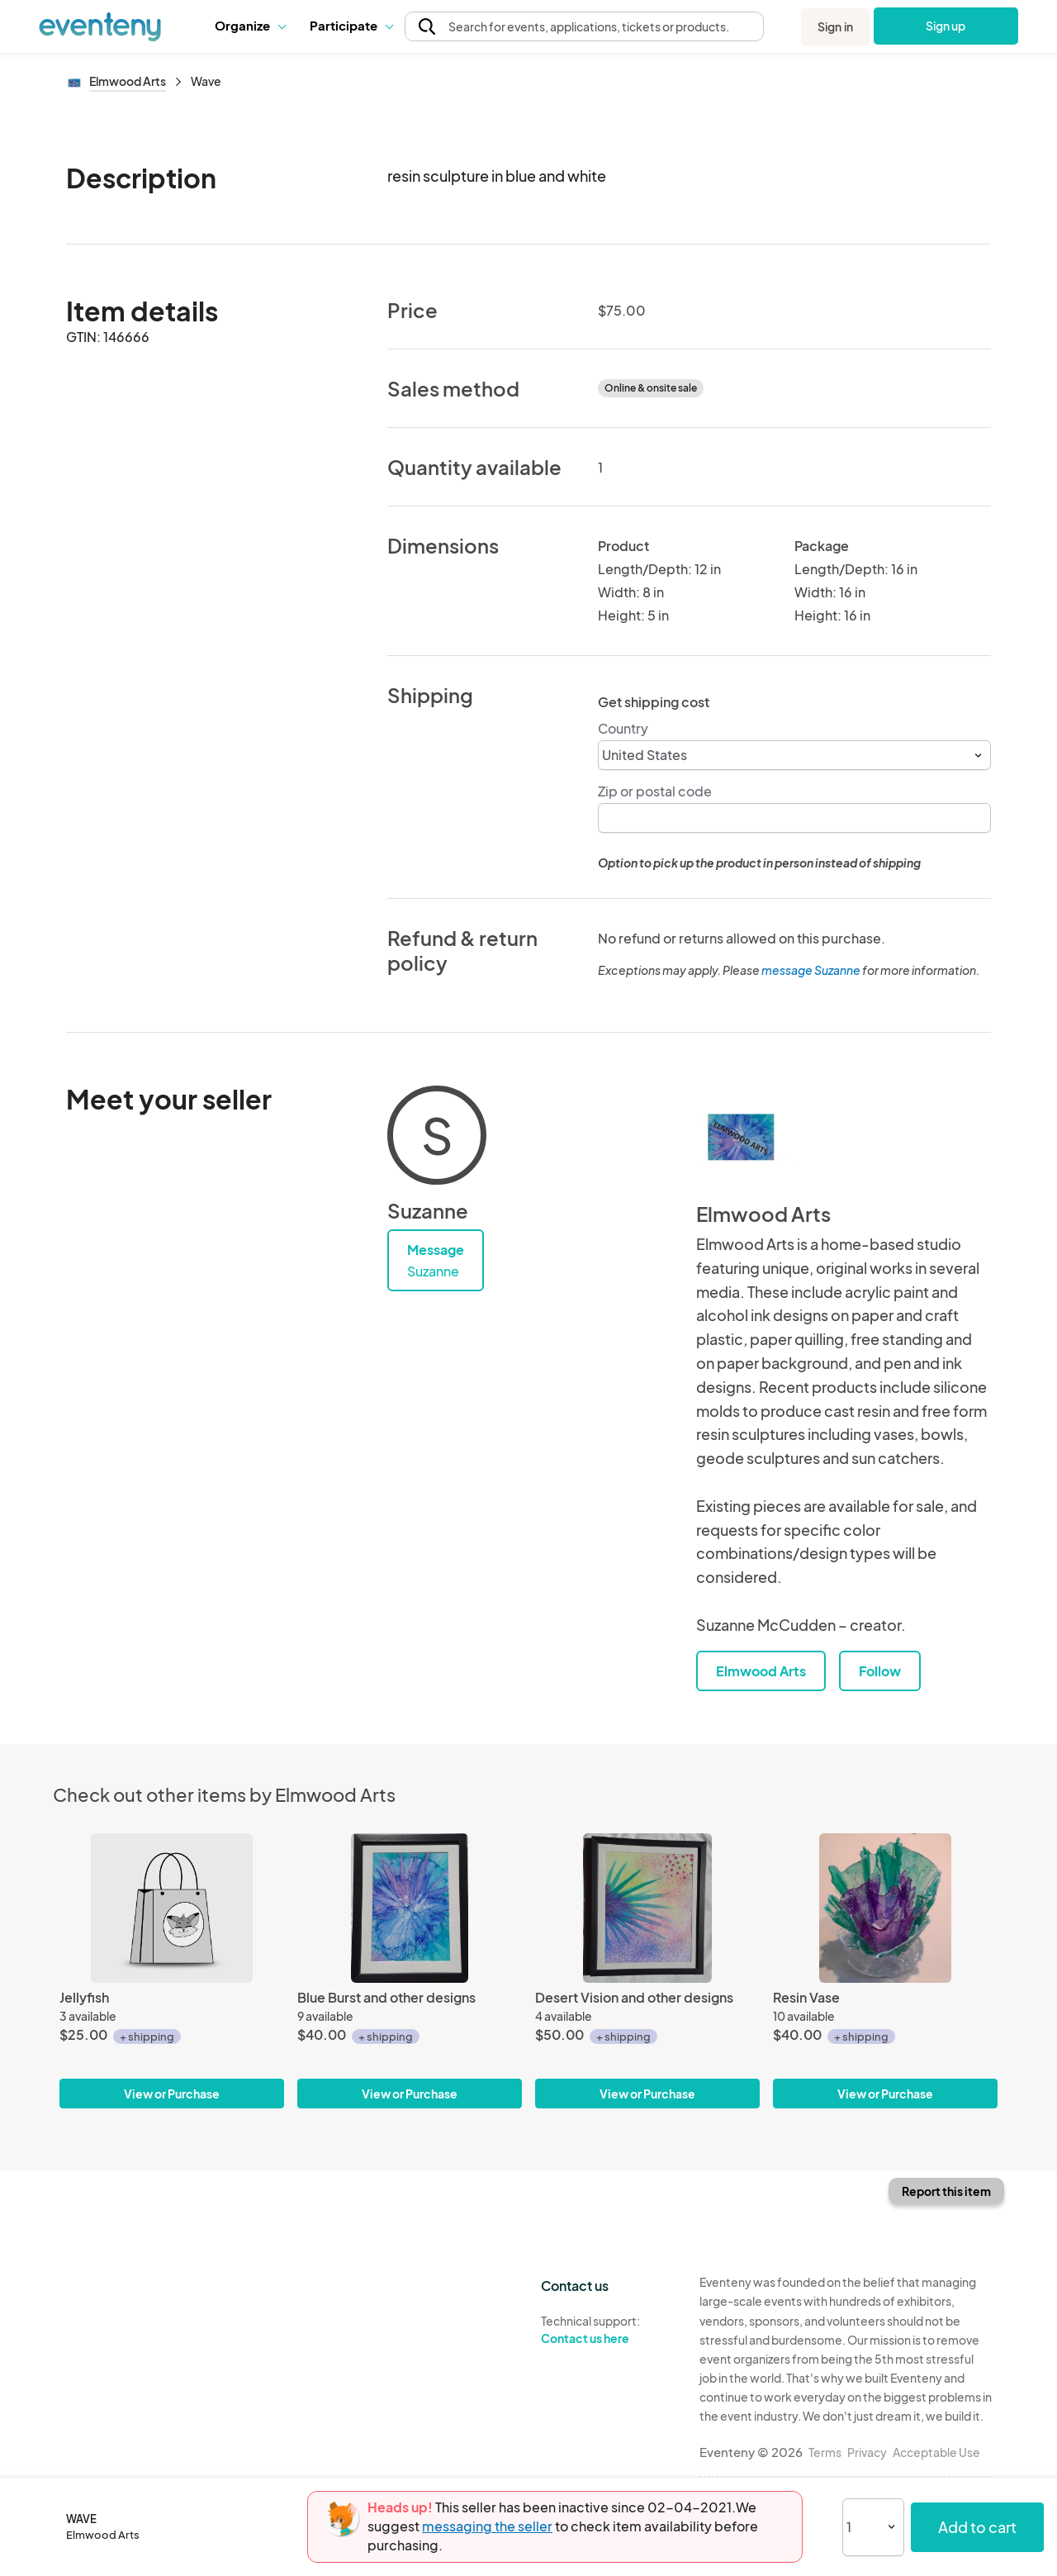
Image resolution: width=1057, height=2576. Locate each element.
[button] (250, 25)
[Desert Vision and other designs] (647, 1908)
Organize (250, 25)
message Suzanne (810, 969)
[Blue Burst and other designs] (409, 1908)
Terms (824, 2452)
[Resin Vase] (885, 1908)
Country (623, 728)
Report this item (946, 2191)
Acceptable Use (936, 2452)
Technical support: (608, 2329)
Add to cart (977, 2526)
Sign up (946, 25)
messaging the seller (487, 2526)
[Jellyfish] (171, 1908)
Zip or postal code (655, 791)
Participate (351, 25)
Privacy (867, 2452)
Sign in (835, 26)
